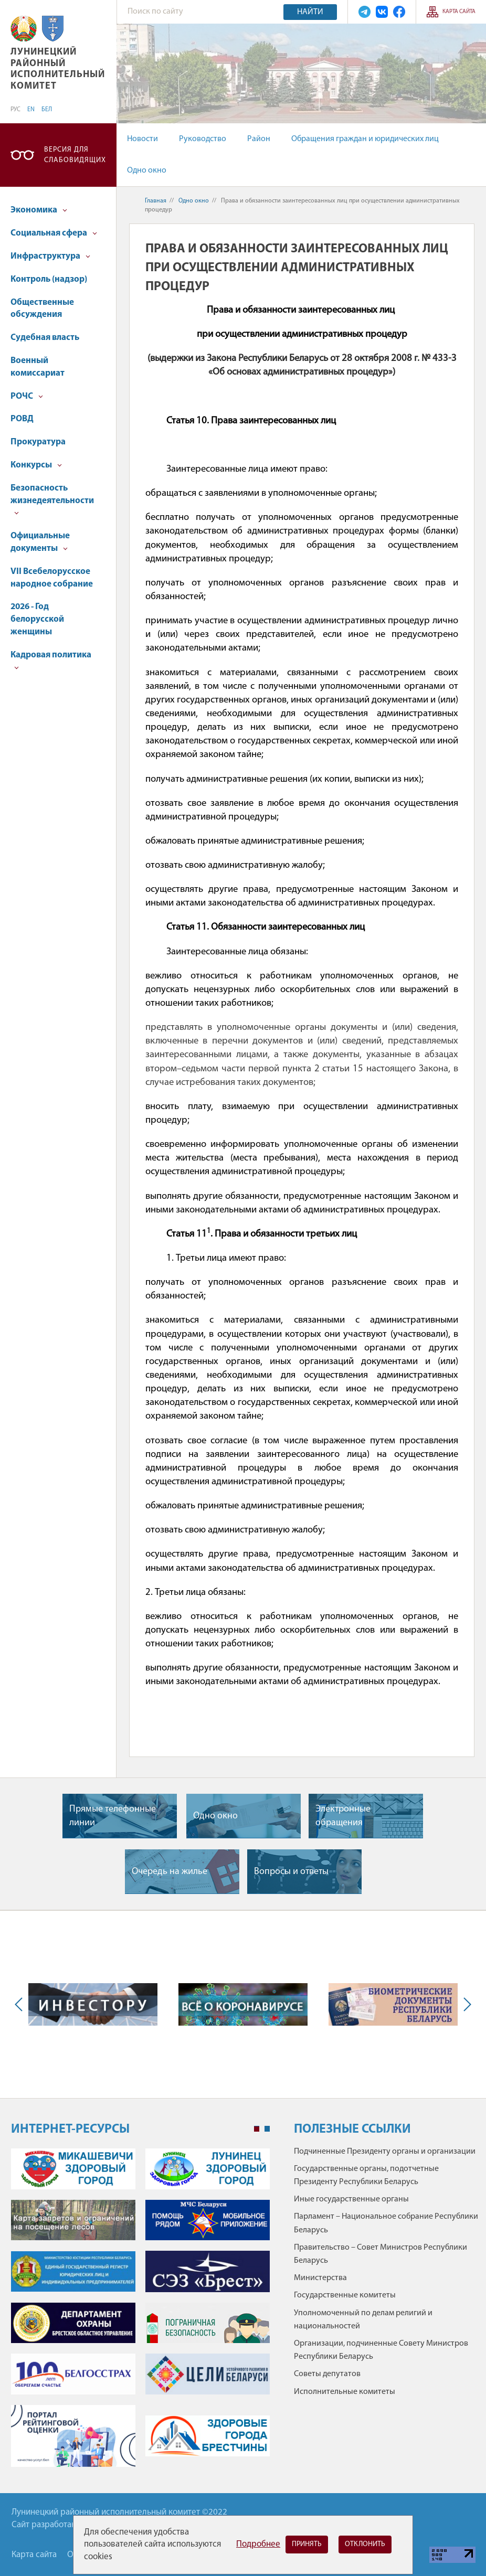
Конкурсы (36, 465)
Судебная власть (44, 337)
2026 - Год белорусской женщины (37, 619)
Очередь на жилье (169, 1872)
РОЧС (26, 396)
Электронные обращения (343, 1815)
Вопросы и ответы (291, 1872)
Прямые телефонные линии (112, 1815)
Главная (155, 201)
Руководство (202, 139)
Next (465, 2004)
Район (258, 139)
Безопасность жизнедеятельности (52, 500)
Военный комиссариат (37, 367)
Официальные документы (40, 542)
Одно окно (146, 170)
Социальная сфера (53, 233)
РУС (15, 110)
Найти (310, 12)
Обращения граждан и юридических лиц (365, 139)
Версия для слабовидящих (75, 155)
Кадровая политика (50, 660)
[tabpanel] (140, 2312)
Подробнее (258, 2544)
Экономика (38, 210)
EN (31, 110)
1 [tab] (256, 2129)
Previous (21, 2004)
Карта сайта (459, 12)
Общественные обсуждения (42, 309)
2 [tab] (267, 2129)
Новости (142, 139)
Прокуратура (38, 442)
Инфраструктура (50, 256)
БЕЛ (46, 110)
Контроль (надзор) (48, 279)
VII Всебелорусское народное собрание (51, 578)
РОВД (22, 418)
